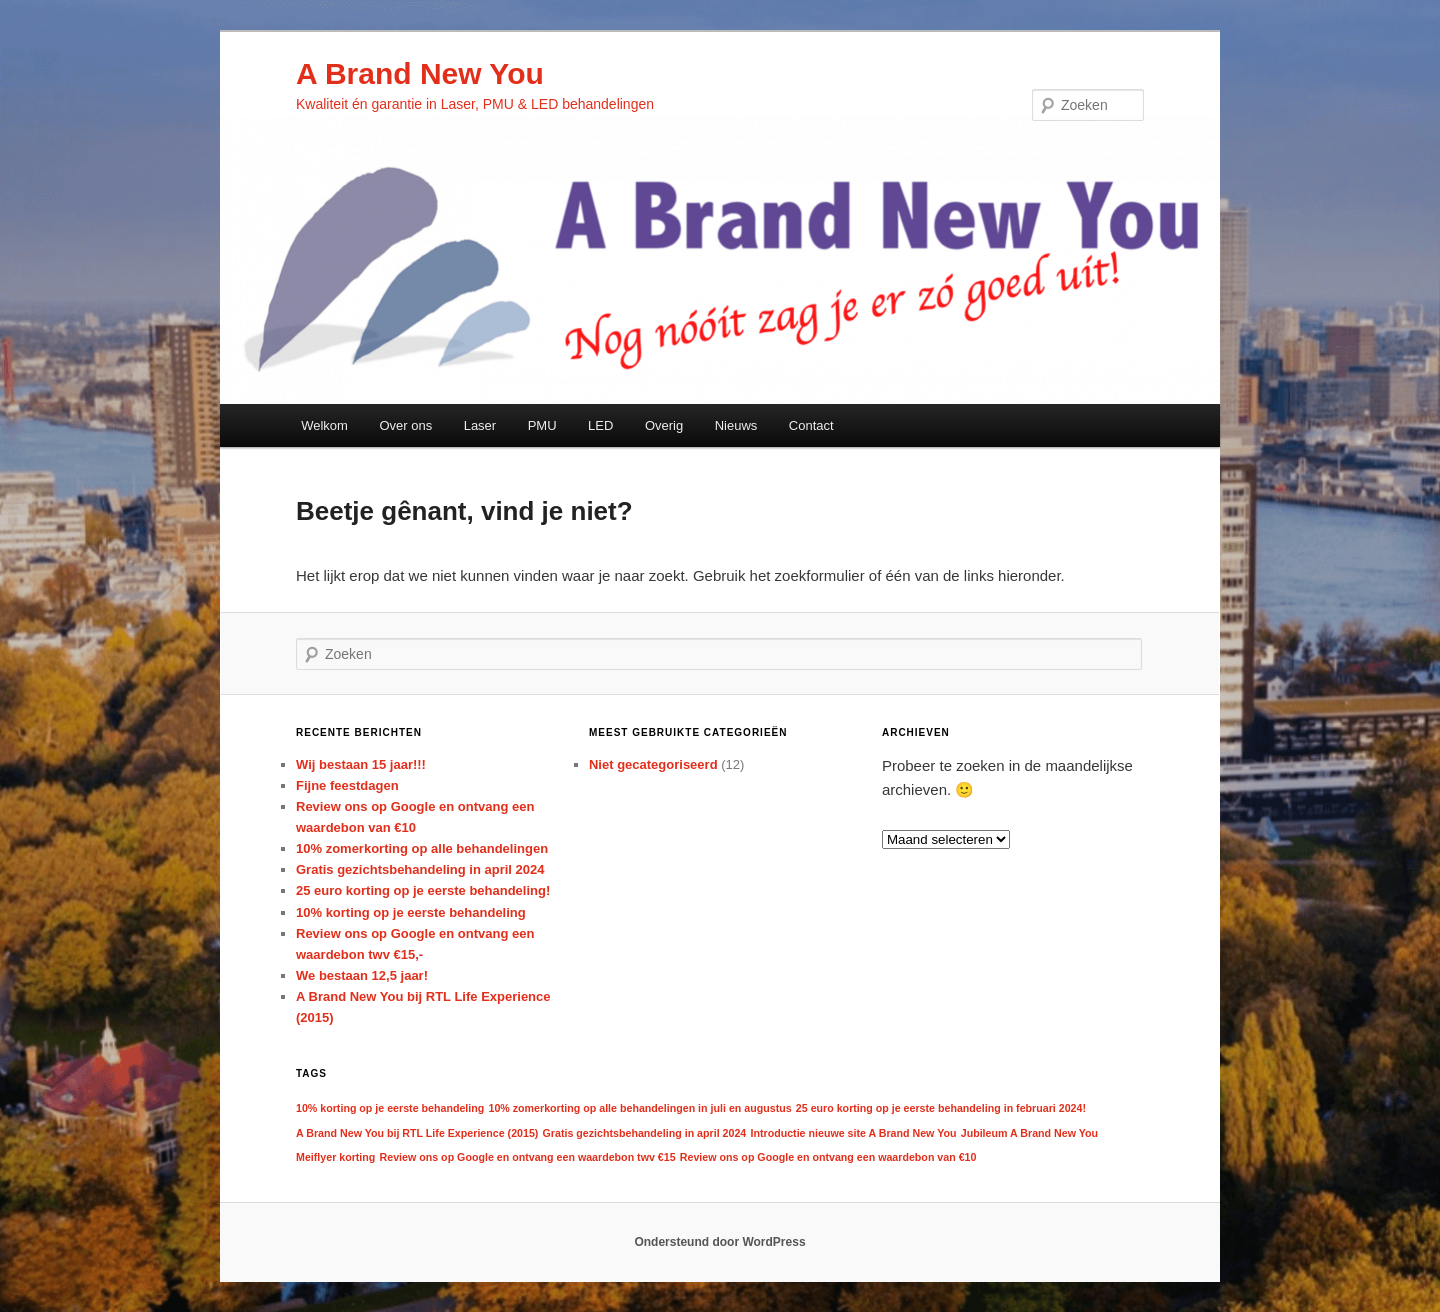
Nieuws (736, 425)
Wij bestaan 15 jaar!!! (361, 764)
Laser (480, 425)
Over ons (405, 425)
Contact (811, 425)
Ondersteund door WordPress (719, 1242)
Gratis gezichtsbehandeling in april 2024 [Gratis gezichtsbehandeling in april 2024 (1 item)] (645, 1133)
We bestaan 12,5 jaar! (362, 975)
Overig (664, 425)
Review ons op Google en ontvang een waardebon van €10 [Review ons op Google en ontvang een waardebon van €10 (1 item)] (828, 1157)
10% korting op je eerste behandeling (411, 912)
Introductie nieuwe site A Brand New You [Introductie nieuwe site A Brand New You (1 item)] (853, 1133)
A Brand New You (420, 73)
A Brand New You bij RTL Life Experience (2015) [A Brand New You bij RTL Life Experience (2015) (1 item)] (417, 1133)
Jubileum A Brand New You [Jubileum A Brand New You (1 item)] (1029, 1133)
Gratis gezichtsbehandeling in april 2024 (420, 869)
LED (600, 425)
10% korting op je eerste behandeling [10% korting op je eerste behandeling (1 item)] (390, 1108)
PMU (542, 425)
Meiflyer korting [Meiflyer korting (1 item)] (335, 1157)
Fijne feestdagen (347, 785)
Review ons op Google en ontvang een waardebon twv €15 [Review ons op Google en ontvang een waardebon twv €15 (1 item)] (528, 1157)
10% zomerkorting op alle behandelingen (422, 848)
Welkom (324, 425)
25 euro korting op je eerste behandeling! (423, 890)
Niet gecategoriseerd (653, 764)
